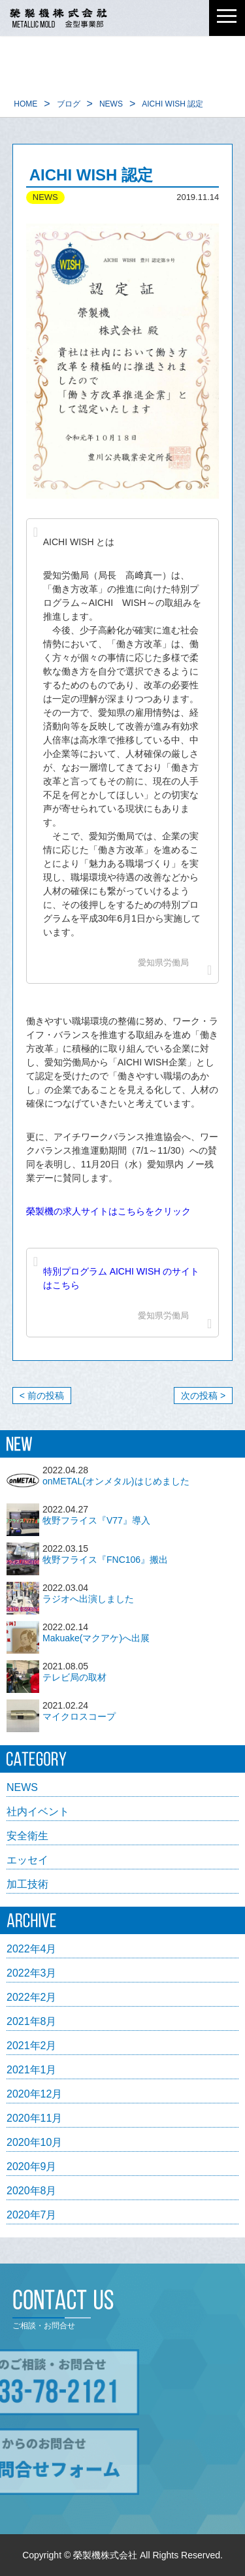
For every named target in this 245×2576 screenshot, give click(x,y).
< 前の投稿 (42, 1395)
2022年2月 (32, 1997)
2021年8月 (32, 2021)
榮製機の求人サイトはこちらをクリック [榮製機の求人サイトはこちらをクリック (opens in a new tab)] (108, 1211)
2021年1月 (32, 2070)
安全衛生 (27, 1836)
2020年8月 (32, 2191)
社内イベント (38, 1812)
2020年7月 (32, 2215)
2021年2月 (32, 2046)
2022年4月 (32, 1949)
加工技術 (27, 1884)
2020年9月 (32, 2167)
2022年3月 (32, 1973)
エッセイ (27, 1860)
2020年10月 (34, 2142)
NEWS (22, 1787)
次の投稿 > (203, 1395)
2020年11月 (34, 2118)
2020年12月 (34, 2094)
